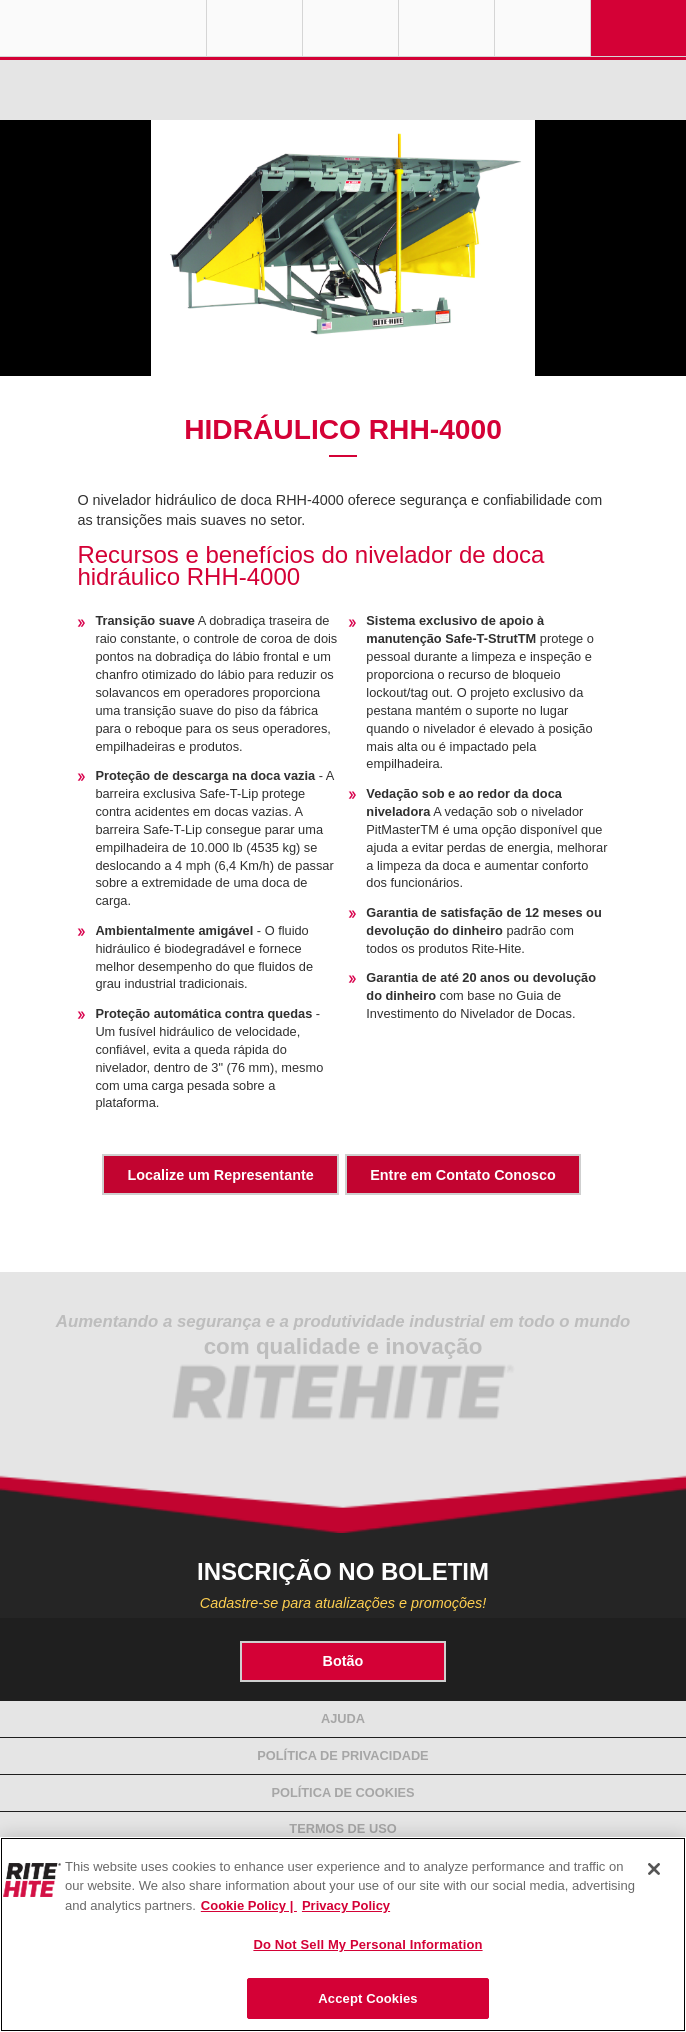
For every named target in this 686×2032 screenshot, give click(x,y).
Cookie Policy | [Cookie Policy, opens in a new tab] (249, 1905)
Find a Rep (350, 28)
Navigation (638, 28)
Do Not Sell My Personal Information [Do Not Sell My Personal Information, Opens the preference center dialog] (367, 1944)
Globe (254, 28)
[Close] (654, 1869)
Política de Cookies (342, 1792)
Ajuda (343, 1718)
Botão (343, 1661)
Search (542, 28)
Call (446, 28)
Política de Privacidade (342, 1755)
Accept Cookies (367, 1998)
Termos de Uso (342, 1828)
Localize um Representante (220, 1175)
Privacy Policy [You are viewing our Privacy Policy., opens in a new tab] (346, 1905)
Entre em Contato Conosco (463, 1175)
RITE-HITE (103, 28)
